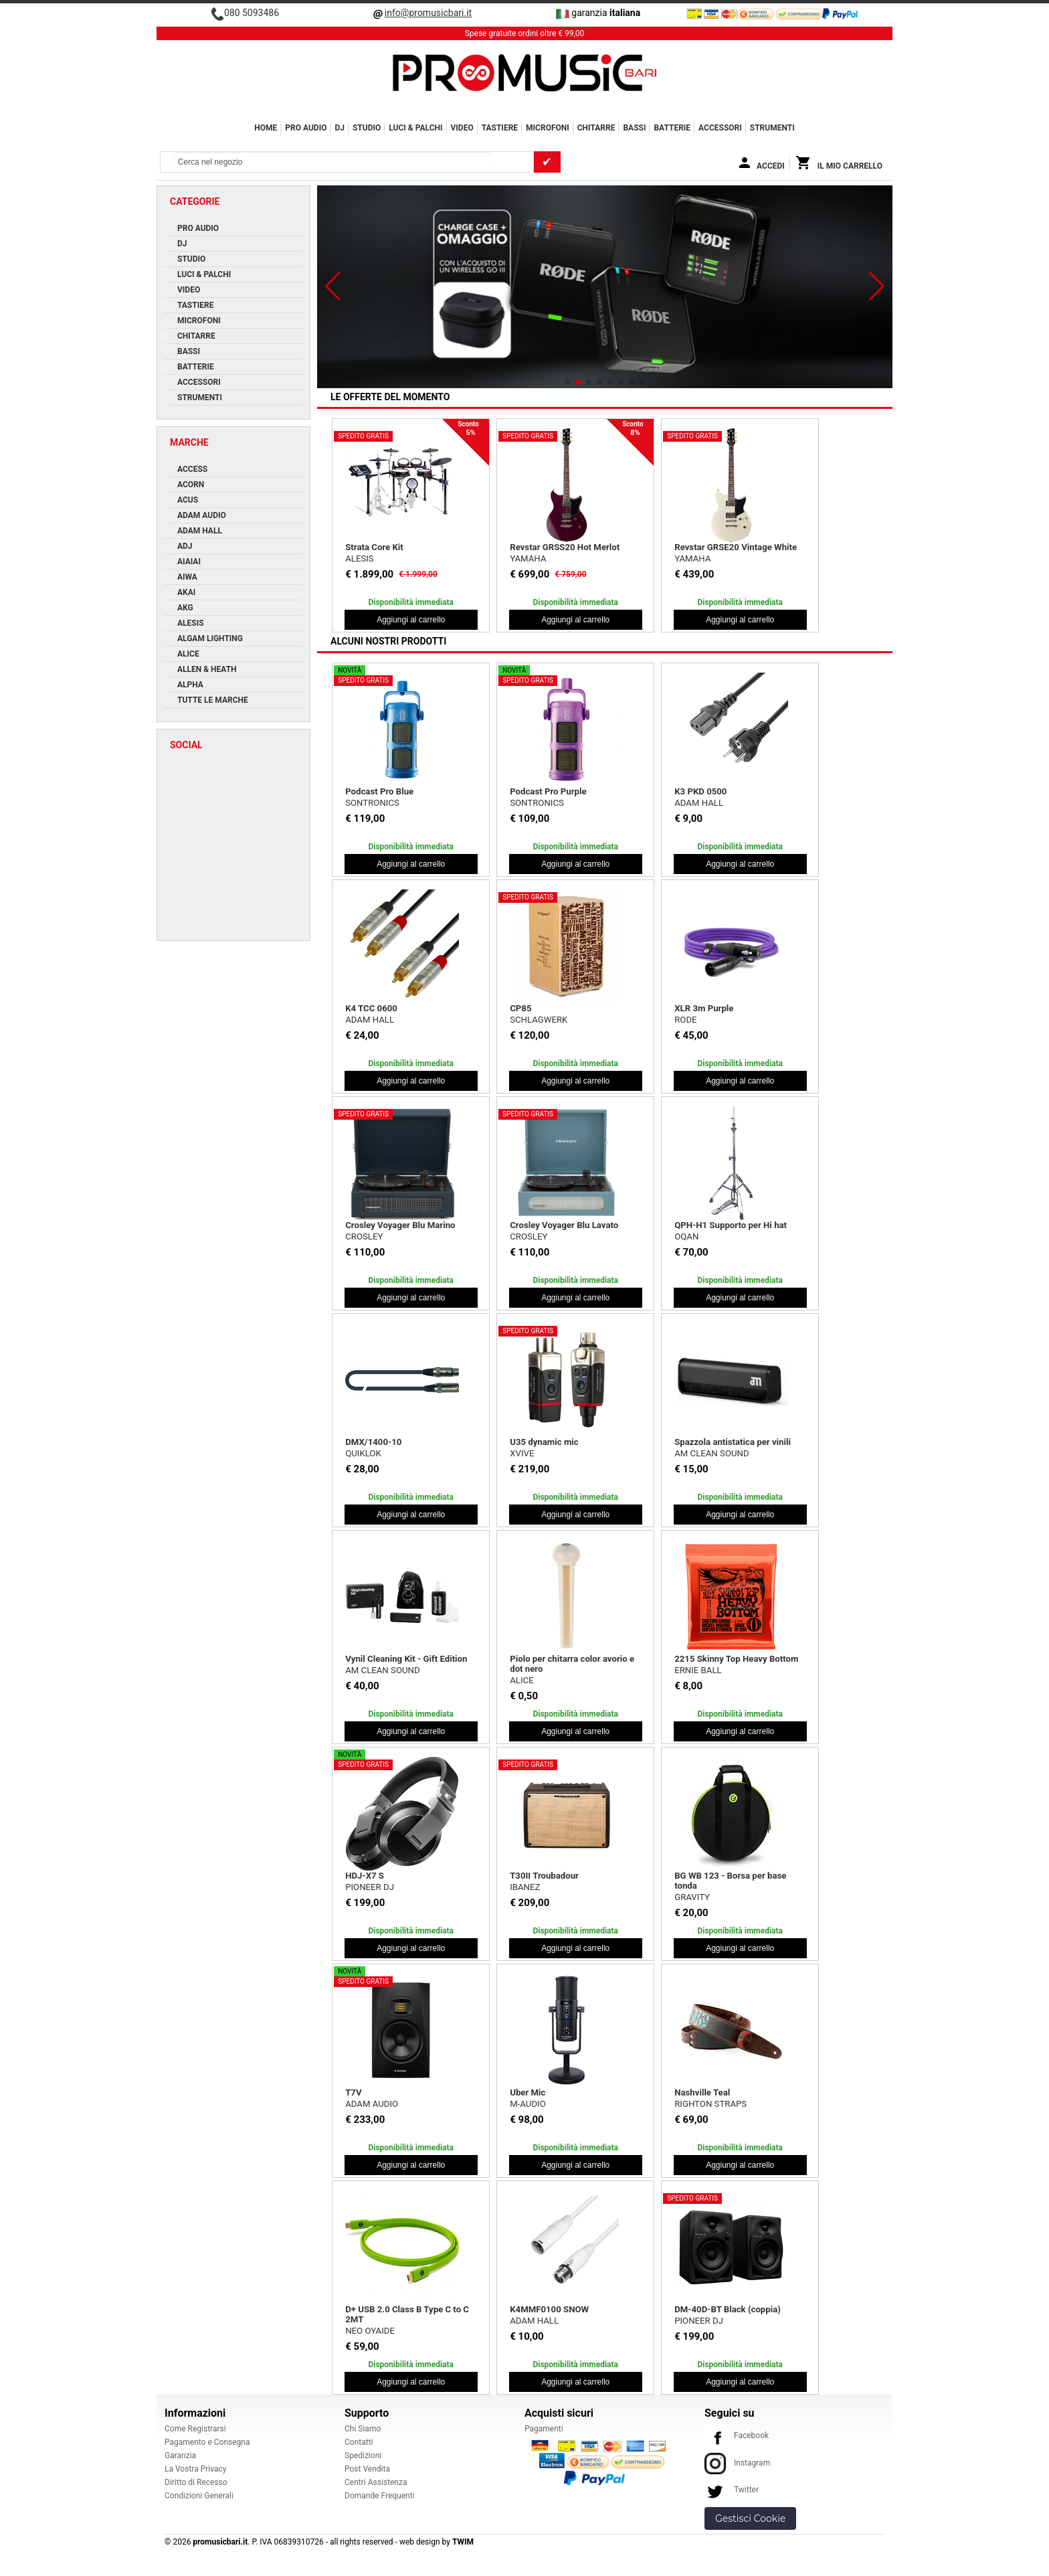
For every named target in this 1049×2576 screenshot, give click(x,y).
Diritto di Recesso (196, 2482)
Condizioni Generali (199, 2495)
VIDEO (462, 128)
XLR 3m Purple (703, 1008)
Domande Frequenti (380, 2495)
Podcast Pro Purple (548, 791)
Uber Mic (527, 2092)
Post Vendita (367, 2469)
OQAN (686, 1236)
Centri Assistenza (376, 2482)
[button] (333, 286)
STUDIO (367, 128)
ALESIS (359, 558)
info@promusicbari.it (428, 12)
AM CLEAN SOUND (711, 1453)
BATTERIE (672, 128)
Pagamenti (543, 2428)
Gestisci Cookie (750, 2518)
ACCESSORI (720, 128)
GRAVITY (692, 1897)
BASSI (634, 128)
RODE (685, 1020)
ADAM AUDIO (371, 2104)
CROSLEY (364, 1236)
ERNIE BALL (697, 1670)
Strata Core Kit (374, 547)
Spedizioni (363, 2455)
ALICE (521, 1680)
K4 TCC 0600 (371, 1008)
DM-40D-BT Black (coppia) (727, 2309)
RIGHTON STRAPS (710, 2104)
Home (265, 128)
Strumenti (772, 128)
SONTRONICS (372, 803)
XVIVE (522, 1453)
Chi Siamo (363, 2428)
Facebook (736, 2435)
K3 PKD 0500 (700, 791)
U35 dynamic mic (544, 1442)
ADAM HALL (698, 803)
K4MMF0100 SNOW (549, 2309)
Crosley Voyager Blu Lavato (564, 1225)
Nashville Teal (702, 2092)
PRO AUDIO (305, 128)
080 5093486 (251, 12)
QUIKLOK (363, 1453)
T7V (353, 2092)
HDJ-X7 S (364, 1876)
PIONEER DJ (369, 1887)
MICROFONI (547, 128)
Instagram (737, 2463)
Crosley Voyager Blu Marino (400, 1225)
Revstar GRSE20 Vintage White (735, 547)
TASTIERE (500, 128)
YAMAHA (528, 558)
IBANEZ (525, 1887)
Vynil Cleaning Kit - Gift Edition (406, 1659)
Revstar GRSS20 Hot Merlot (564, 547)
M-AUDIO (528, 2104)
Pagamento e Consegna (207, 2442)
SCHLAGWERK (538, 1020)
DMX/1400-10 (373, 1442)
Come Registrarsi (195, 2428)
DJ (340, 128)
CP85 (520, 1008)
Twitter (731, 2489)
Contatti (359, 2442)
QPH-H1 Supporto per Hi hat (730, 1225)
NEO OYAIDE (370, 2331)
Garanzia (180, 2455)
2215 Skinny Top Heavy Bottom (736, 1659)
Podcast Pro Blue (379, 791)
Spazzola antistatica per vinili (732, 1442)
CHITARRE (596, 128)
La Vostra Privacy (195, 2469)
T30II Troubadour (544, 1876)
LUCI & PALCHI (415, 128)
